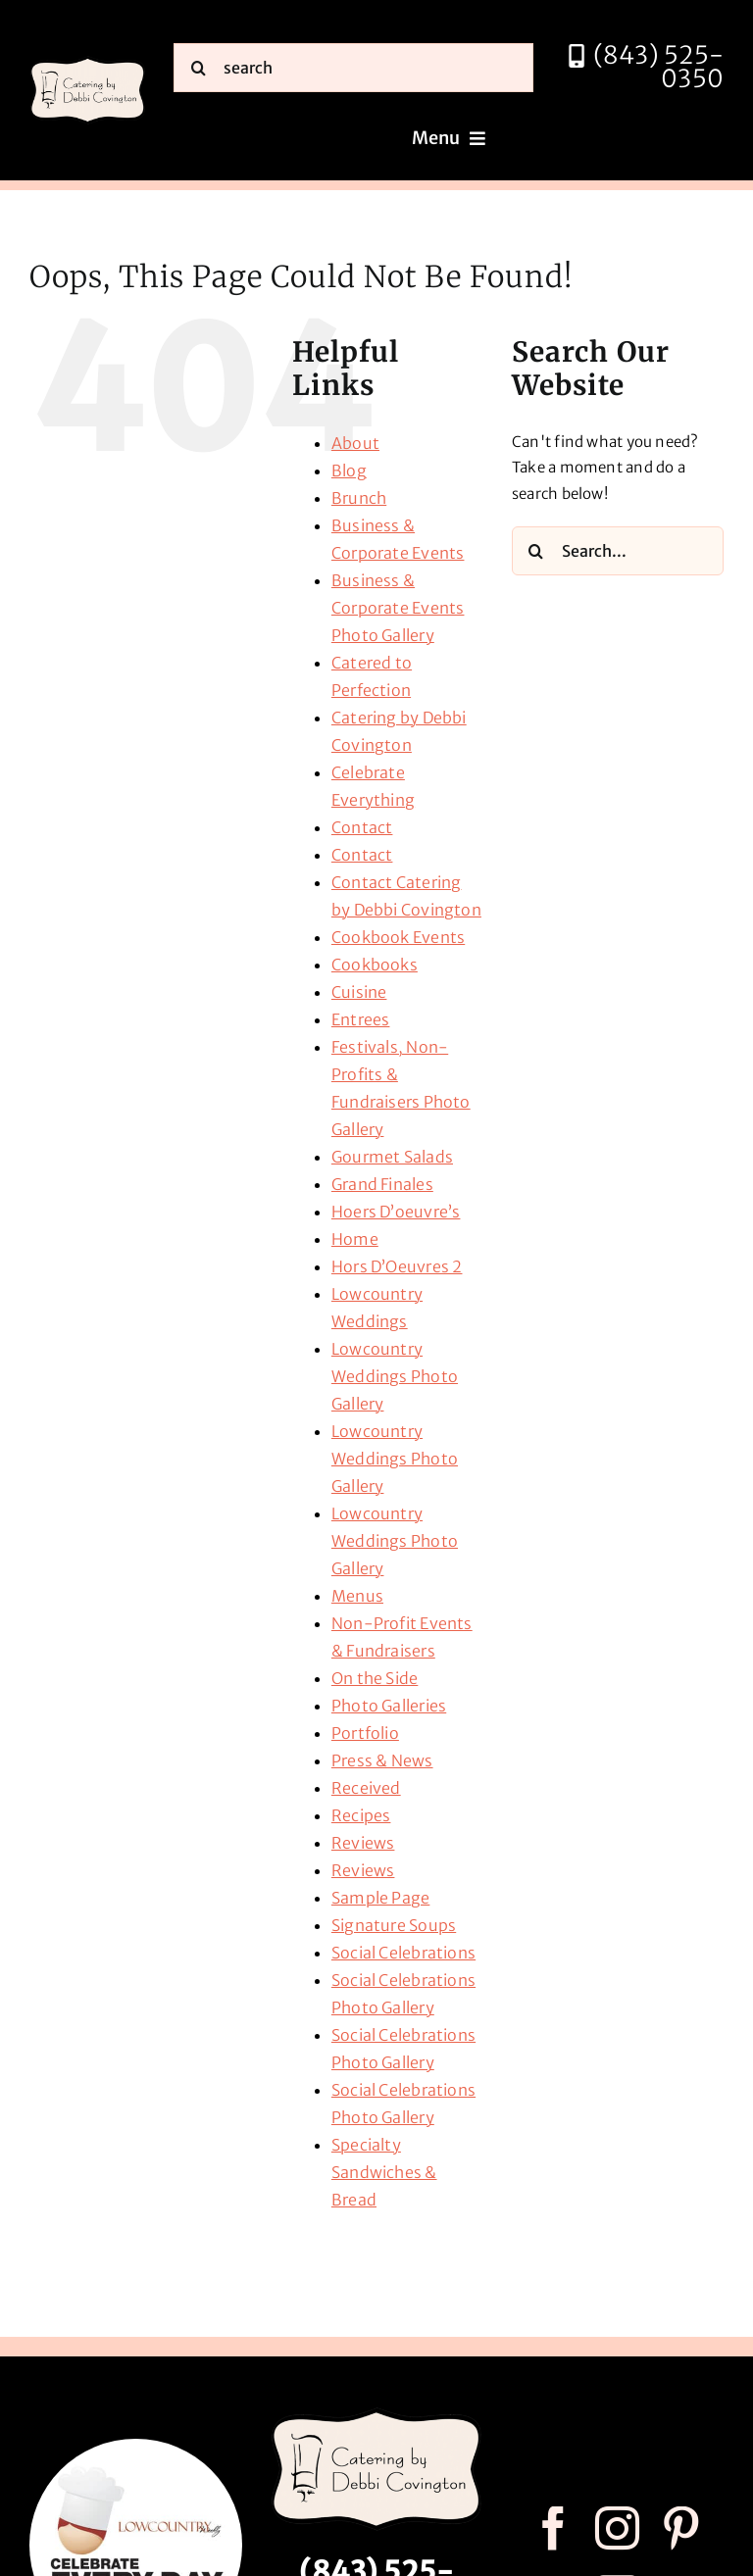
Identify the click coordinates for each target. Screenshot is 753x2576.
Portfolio (365, 1733)
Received (366, 1788)
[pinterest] (681, 2528)
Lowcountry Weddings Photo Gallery (394, 1376)
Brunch (358, 498)
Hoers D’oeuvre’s (396, 1211)
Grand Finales (382, 1184)
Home (354, 1239)
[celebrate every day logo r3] (135, 2446)
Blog (349, 470)
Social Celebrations (403, 1952)
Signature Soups (393, 1925)
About (355, 443)
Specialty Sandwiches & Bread (384, 2172)
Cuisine (359, 992)
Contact (362, 827)
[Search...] (618, 550)
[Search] (198, 67)
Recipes (361, 1815)
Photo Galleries (388, 1705)
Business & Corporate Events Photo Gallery (398, 607)
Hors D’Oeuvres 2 (397, 1266)
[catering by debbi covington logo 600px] (87, 62)
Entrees (360, 1019)
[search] (353, 67)
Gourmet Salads (392, 1156)
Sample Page (380, 1897)
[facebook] (553, 2528)
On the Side (374, 1678)
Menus (357, 1596)
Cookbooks (374, 964)
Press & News (382, 1760)
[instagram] (617, 2528)
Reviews (363, 1843)
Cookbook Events (398, 937)
